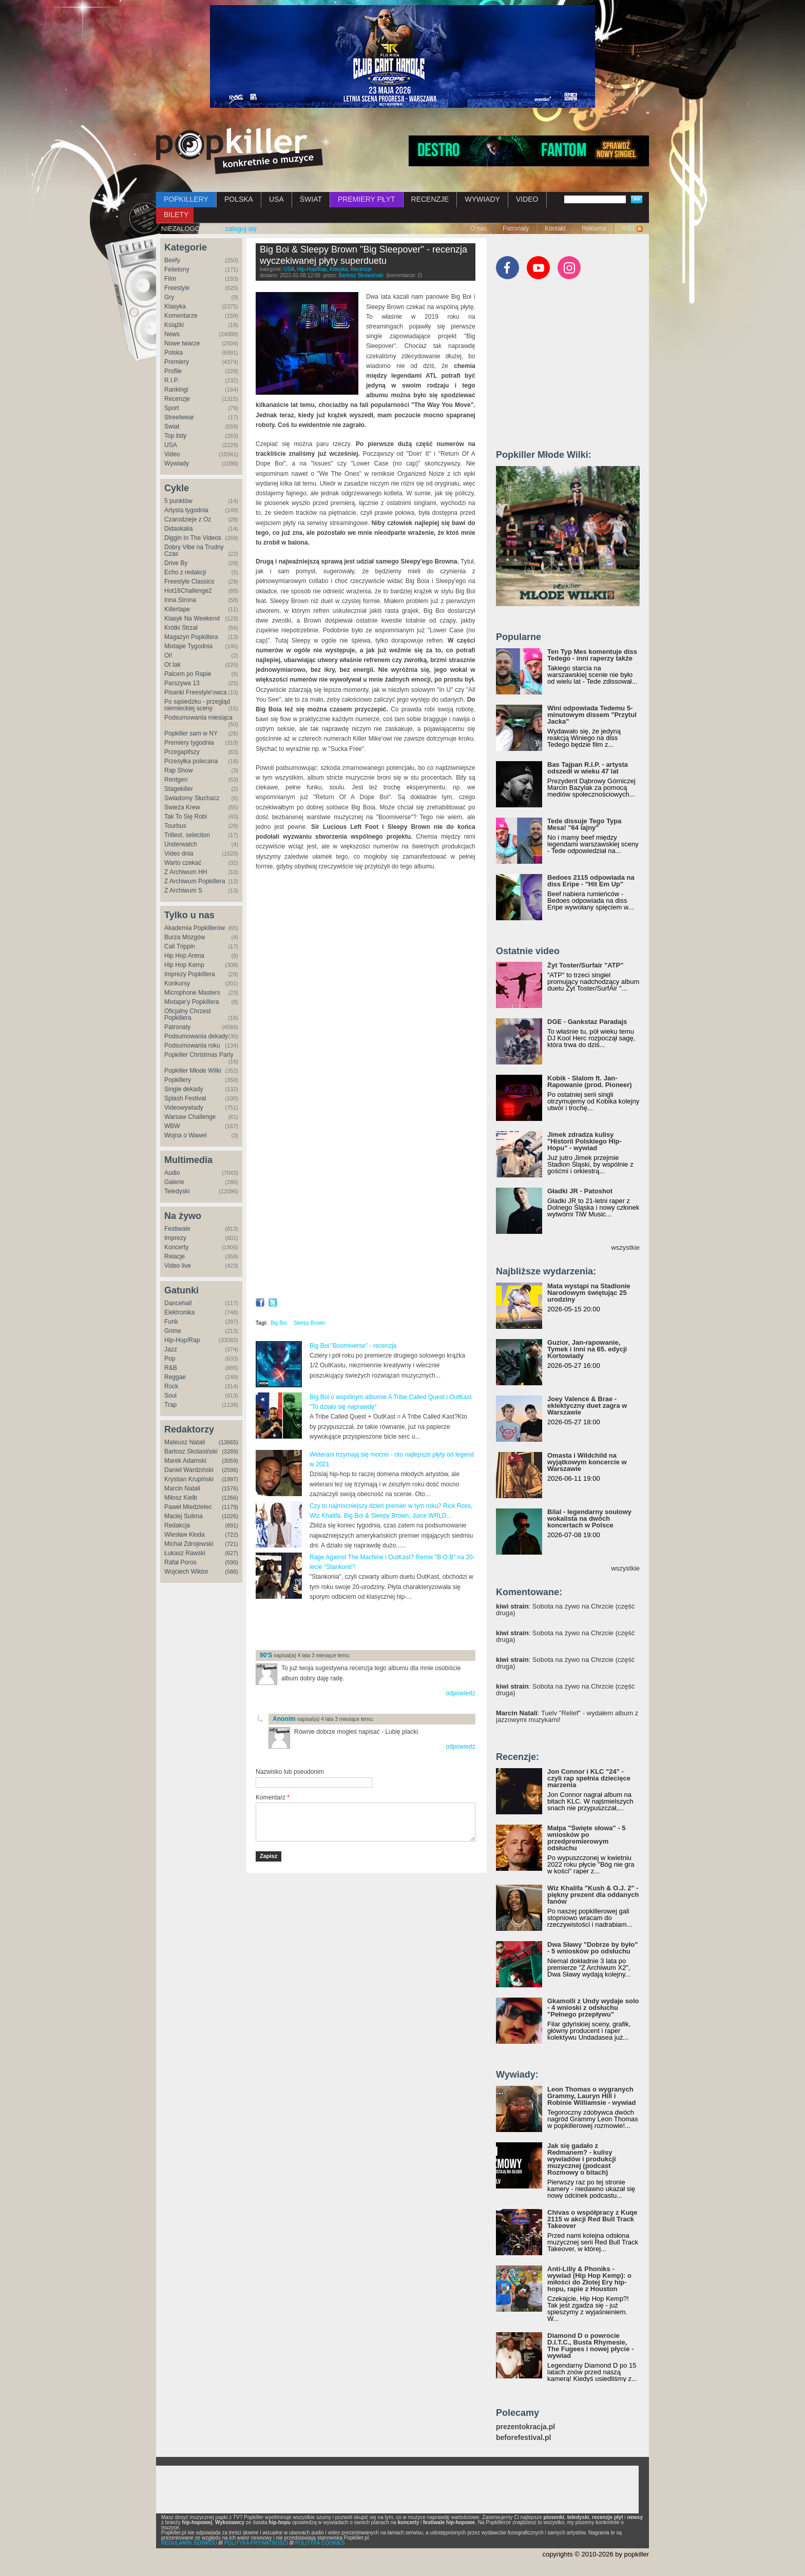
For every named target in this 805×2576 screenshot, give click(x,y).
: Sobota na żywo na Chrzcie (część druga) (565, 1609)
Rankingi (176, 389)
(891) (231, 1525)
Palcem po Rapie (187, 673)
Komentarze (181, 315)
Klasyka (175, 306)
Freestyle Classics (189, 581)
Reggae (175, 1377)
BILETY (176, 214)
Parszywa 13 (182, 683)
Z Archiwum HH (185, 872)
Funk (171, 1321)
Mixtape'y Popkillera (191, 1001)
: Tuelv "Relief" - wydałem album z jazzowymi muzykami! (567, 1716)
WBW (172, 1126)
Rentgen (175, 779)
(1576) (230, 1488)
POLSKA (238, 199)
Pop (169, 1358)
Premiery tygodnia (189, 742)
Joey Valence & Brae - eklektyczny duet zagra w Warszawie (587, 1405)
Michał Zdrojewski (188, 1543)
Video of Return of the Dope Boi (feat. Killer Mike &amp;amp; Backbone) (365, 1208)
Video (172, 454)
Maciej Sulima (183, 1516)
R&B (170, 1367)
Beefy (172, 260)
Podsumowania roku (192, 1045)
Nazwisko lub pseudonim (290, 1771)
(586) (231, 1571)
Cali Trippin (179, 946)
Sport (171, 408)
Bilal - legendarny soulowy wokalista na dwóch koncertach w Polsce (589, 1518)
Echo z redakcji (185, 572)
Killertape (177, 609)
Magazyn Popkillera (191, 637)
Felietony (176, 269)
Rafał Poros (180, 1562)
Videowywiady (183, 1107)
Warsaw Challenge (190, 1116)
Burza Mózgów (184, 937)
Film (170, 278)
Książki (174, 324)
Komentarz (273, 1797)
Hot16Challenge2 (188, 590)
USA (276, 199)
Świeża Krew (182, 807)
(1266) (230, 1498)
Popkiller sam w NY (191, 733)
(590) (231, 1562)
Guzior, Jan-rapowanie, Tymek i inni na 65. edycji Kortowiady (587, 1349)
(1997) (230, 1479)
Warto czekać (182, 862)
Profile (173, 371)
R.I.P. (171, 380)
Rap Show (178, 770)
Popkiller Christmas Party (199, 1054)
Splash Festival (185, 1098)
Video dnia (179, 853)
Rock (171, 1386)
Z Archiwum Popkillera (194, 881)
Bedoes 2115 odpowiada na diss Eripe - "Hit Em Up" (591, 881)
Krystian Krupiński (189, 1479)
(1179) (230, 1507)
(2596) (230, 1470)
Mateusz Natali (184, 1442)
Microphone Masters (192, 992)
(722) (231, 1535)
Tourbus (175, 825)
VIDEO (527, 199)
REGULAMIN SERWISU (189, 2543)
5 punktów (178, 501)
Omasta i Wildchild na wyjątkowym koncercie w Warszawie (587, 1462)
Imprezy (175, 1238)
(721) (231, 1544)
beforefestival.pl (523, 2437)
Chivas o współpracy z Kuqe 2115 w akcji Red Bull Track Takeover (592, 2219)
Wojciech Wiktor (186, 1571)
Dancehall (177, 1303)
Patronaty (516, 228)
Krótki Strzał (181, 627)
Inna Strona (180, 600)
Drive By (175, 563)
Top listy (175, 435)
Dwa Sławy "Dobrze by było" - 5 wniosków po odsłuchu (592, 1948)
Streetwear (179, 417)
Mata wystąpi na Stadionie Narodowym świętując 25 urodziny (588, 1292)
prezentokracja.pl (525, 2427)
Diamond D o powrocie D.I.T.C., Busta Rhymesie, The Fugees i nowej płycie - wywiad (590, 2345)
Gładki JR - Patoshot (579, 1191)
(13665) (228, 1442)
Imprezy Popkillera (189, 974)
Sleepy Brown (309, 1323)
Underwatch (180, 844)
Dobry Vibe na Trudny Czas (194, 550)
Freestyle (176, 288)
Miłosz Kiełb (180, 1497)
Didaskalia (178, 528)
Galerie (174, 1182)
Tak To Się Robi (185, 816)
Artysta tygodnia (186, 510)
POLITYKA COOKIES (320, 2543)
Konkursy (177, 983)
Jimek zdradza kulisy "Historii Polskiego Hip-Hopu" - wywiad (584, 1141)
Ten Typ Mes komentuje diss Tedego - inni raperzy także (592, 655)
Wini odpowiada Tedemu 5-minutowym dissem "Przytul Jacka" (592, 714)
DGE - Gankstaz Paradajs (587, 1021)
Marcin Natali (182, 1488)
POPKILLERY (186, 199)
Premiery (176, 361)
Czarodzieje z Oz (187, 519)
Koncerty (176, 1247)
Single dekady (183, 1089)
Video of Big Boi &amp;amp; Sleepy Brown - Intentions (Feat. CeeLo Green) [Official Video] (365, 1075)
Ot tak (172, 664)
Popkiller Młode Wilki (192, 1070)
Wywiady (176, 463)
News (172, 334)
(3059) (230, 1461)
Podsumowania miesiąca (198, 717)
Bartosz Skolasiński (191, 1451)
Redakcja (177, 1525)
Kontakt (555, 228)
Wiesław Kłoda (184, 1534)
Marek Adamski (185, 1460)
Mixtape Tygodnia (188, 646)
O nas (478, 228)
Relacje (174, 1256)
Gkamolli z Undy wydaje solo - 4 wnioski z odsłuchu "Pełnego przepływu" (593, 2007)
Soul (170, 1395)
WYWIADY (482, 199)
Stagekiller (178, 788)
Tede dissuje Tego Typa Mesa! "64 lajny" (584, 824)
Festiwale (177, 1228)
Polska (173, 352)
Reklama (594, 228)
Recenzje (177, 398)
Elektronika (179, 1312)
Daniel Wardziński (189, 1470)
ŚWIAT (311, 199)
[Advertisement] (376, 1625)
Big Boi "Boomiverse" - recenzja (353, 1345)
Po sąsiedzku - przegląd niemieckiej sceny (197, 705)
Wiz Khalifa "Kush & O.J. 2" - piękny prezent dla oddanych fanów (593, 1894)
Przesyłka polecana (191, 761)
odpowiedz (460, 1693)
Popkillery (177, 1079)
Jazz (170, 1349)
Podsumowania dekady (196, 1036)
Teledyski (176, 1191)
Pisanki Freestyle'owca (195, 692)
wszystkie (625, 1247)
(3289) (230, 1451)
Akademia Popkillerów (194, 928)
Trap (170, 1404)
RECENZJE (430, 199)
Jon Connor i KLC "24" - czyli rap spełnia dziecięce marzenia (588, 1778)
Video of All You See (365, 942)
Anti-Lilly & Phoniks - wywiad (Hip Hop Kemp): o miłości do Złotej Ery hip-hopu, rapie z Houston (589, 2279)
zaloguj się (241, 229)
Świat (171, 426)
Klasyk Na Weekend (192, 618)
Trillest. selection (187, 835)
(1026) (230, 1516)
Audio (172, 1172)
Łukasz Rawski (184, 1553)
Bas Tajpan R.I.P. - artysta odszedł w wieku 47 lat (587, 768)
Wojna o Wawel (185, 1135)
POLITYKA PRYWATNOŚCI (256, 2543)
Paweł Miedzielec (188, 1506)
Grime (172, 1330)
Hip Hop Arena (184, 955)
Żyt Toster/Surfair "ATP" (585, 965)
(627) (231, 1553)
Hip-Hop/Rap (182, 1340)
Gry (169, 297)
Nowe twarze (182, 343)
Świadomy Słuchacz (191, 798)
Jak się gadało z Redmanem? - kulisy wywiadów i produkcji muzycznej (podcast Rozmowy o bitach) (581, 2159)
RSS (628, 228)
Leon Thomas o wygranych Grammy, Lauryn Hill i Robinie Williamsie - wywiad (591, 2095)
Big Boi (279, 1323)
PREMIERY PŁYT (366, 199)
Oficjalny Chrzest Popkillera (187, 1014)
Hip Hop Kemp (184, 965)
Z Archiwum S (183, 890)
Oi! (168, 655)
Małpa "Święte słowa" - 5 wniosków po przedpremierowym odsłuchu (586, 1838)
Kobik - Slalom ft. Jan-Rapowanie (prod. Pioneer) (589, 1081)
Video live (177, 1265)
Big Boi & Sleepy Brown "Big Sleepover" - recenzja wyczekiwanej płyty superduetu (363, 255)
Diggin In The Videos (192, 537)
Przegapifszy (182, 752)
